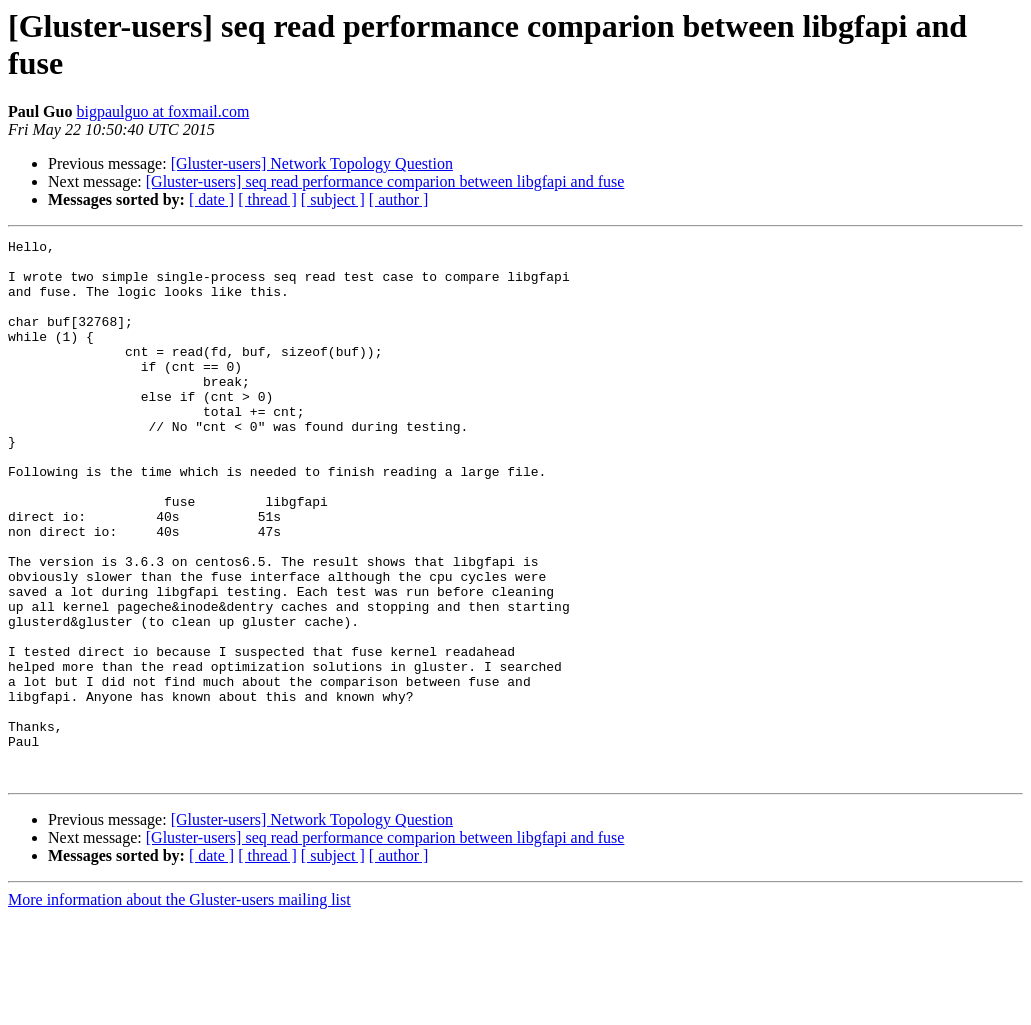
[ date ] (211, 199)
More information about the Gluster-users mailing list (179, 1007)
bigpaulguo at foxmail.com (162, 111)
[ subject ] (333, 199)
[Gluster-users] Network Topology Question (312, 163)
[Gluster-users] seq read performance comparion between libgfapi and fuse (385, 181)
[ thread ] (267, 199)
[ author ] (399, 199)
